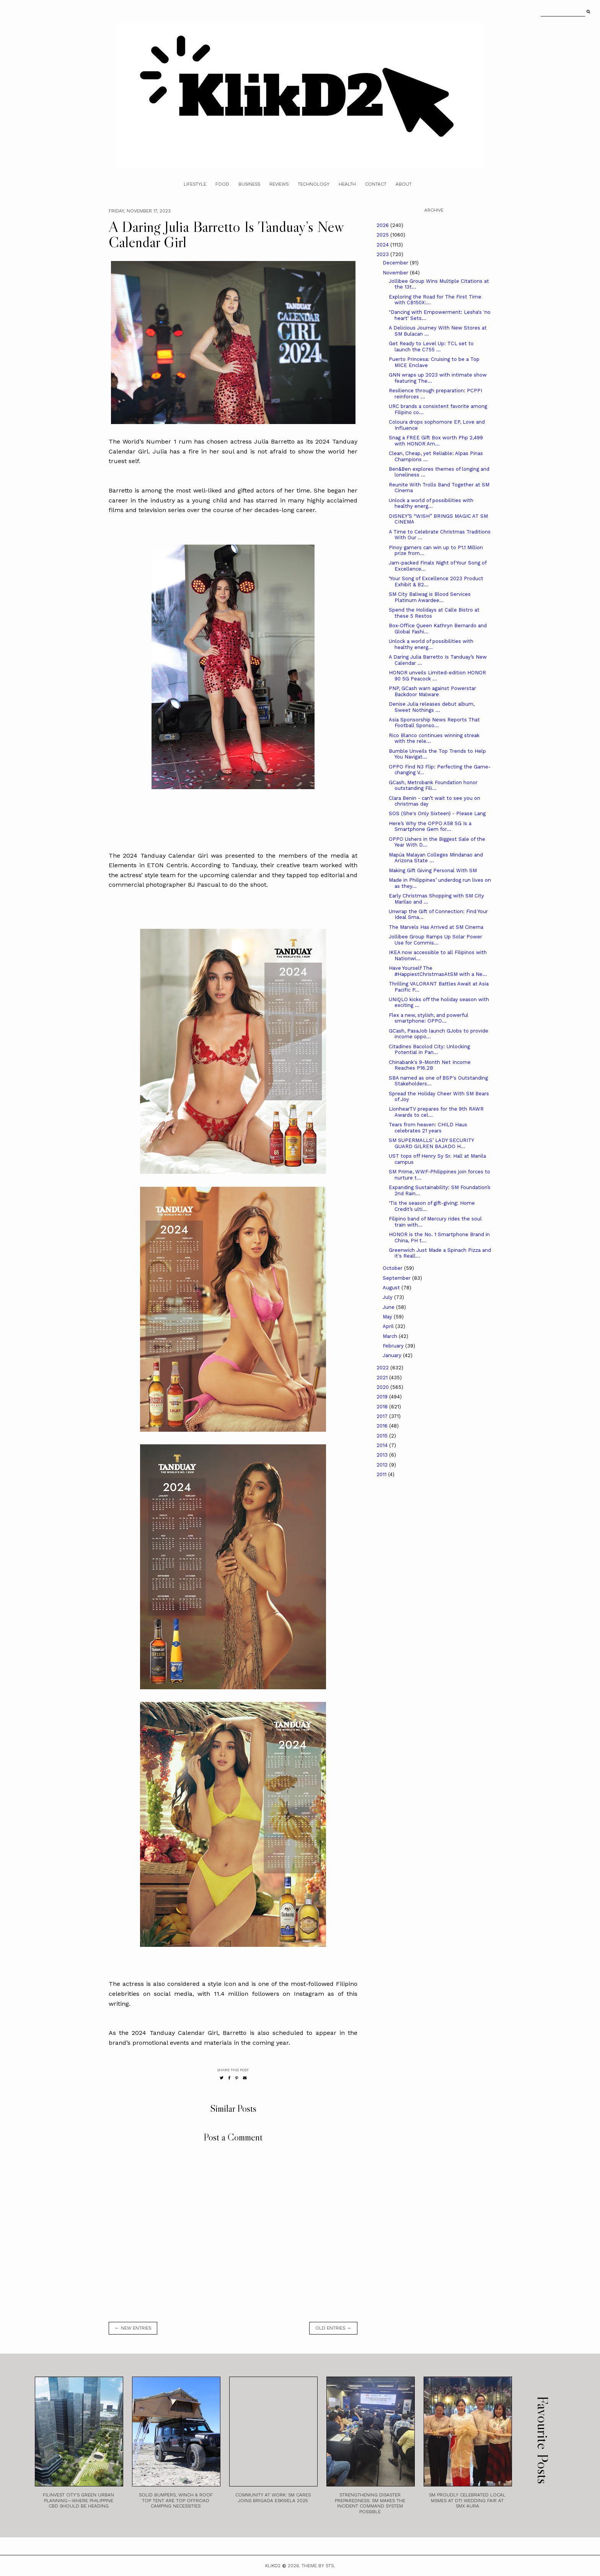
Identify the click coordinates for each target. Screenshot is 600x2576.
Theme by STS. (318, 2565)
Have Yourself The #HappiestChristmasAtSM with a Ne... (438, 971)
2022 (383, 1367)
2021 (383, 1377)
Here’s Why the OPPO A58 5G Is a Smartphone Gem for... (430, 826)
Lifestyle (195, 184)
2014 (383, 1445)
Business (249, 184)
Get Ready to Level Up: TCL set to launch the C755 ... (431, 346)
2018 (383, 1407)
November (396, 273)
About (404, 184)
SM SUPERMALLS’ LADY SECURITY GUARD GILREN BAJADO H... (431, 1143)
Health (347, 184)
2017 (383, 1416)
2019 (383, 1397)
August (392, 1287)
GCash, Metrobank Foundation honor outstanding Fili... (433, 785)
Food (222, 184)
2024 (383, 245)
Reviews (279, 184)
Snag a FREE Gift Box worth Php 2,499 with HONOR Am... (436, 441)
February (394, 1346)
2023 (383, 254)
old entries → (333, 2328)
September (397, 1278)
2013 (383, 1455)
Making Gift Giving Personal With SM (433, 870)
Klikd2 (272, 2565)
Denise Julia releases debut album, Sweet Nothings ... (431, 707)
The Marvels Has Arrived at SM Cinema (436, 927)
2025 (383, 235)
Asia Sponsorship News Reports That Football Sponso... (434, 723)
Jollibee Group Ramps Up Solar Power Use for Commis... (435, 940)
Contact (375, 184)
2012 (383, 1465)
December (396, 263)
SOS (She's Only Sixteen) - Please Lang (437, 813)
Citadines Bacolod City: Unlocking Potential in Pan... (429, 1050)
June (389, 1307)
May (388, 1317)
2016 (383, 1426)
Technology (313, 184)
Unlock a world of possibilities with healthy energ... (431, 503)
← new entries (133, 2328)
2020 (383, 1387)
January (393, 1355)
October (393, 1268)
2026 (383, 225)
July (388, 1297)
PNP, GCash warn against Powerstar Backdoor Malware (432, 691)
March (391, 1336)
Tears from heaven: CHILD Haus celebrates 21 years (428, 1128)
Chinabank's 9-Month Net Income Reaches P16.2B (430, 1065)
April (389, 1326)
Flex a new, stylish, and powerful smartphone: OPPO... (428, 1018)
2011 (382, 1474)
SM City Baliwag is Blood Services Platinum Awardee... (430, 597)
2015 (383, 1436)
